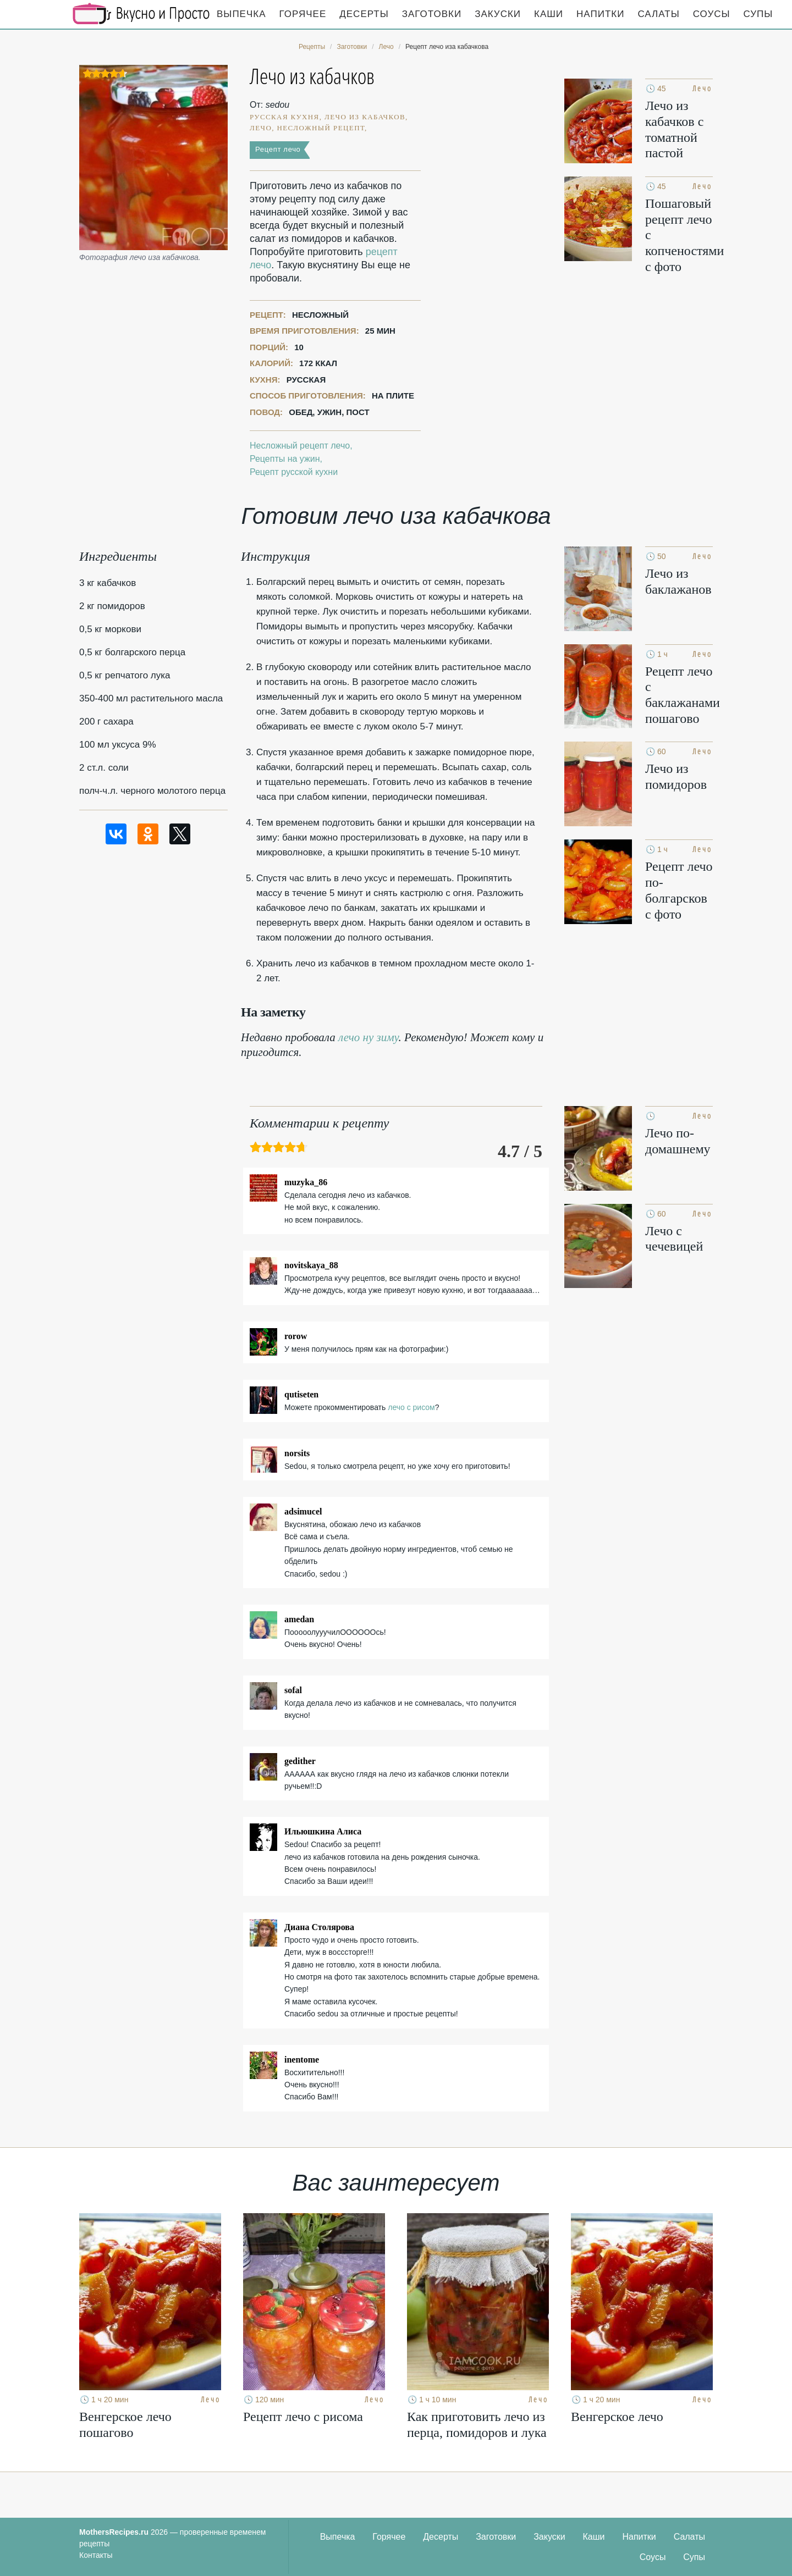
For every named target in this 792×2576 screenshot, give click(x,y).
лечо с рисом (411, 1407)
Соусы (711, 14)
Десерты (363, 14)
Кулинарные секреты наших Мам (141, 14)
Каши (548, 14)
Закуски (498, 14)
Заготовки (431, 14)
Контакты (95, 2555)
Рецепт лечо (278, 149)
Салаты (658, 14)
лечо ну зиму (368, 1037)
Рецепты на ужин (285, 458)
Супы (758, 14)
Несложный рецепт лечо (300, 445)
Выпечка (241, 14)
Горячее (303, 14)
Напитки (600, 14)
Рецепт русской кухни (294, 472)
